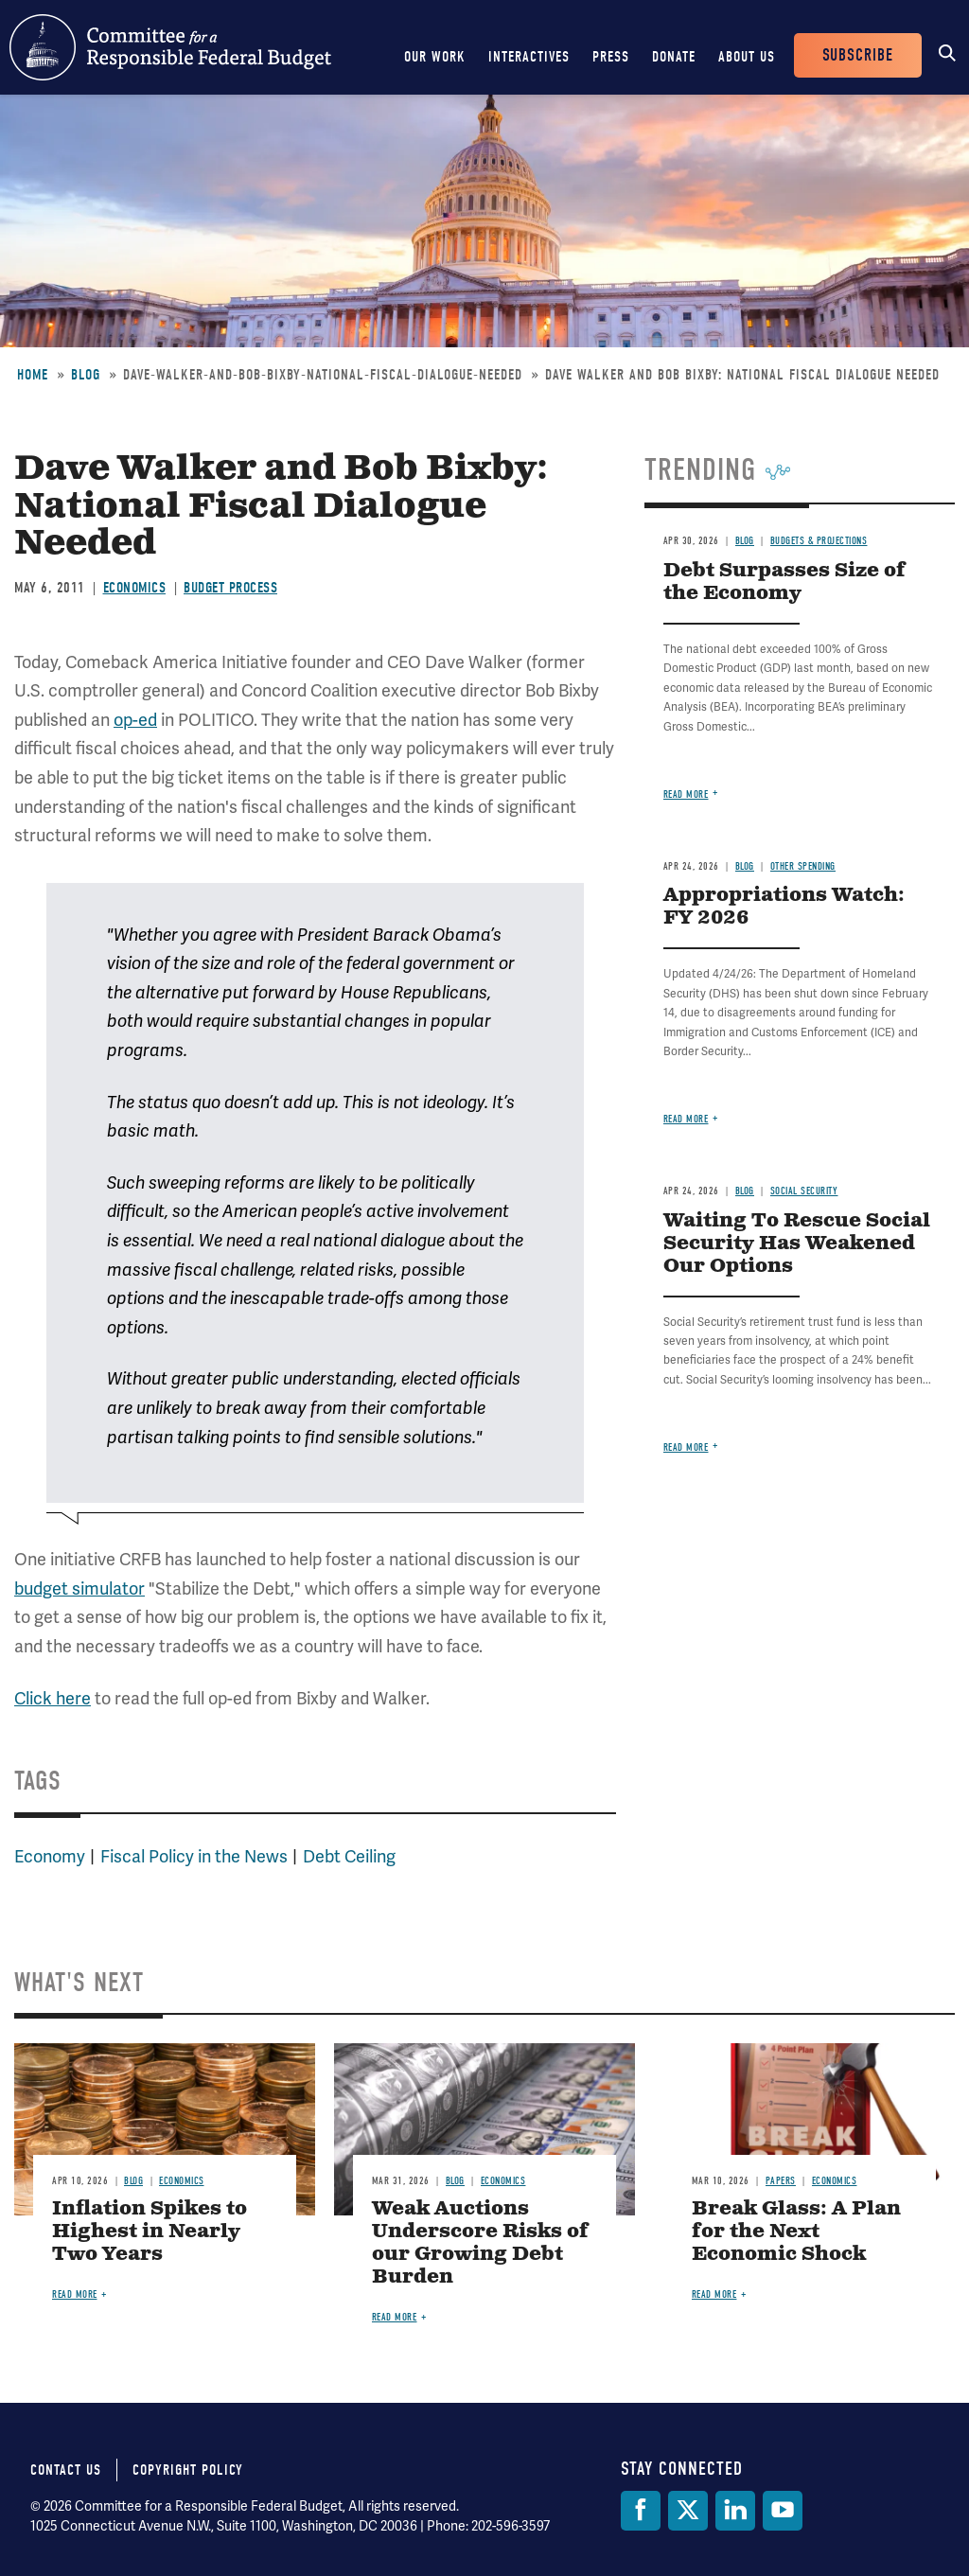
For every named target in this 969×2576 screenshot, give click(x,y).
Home (32, 374)
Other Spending (803, 866)
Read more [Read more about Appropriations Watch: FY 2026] (686, 1119)
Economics (135, 587)
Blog (85, 374)
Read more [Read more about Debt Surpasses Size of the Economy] (686, 794)
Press (610, 56)
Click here (52, 1698)
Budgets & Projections (819, 541)
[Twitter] (688, 2511)
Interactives (529, 56)
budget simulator (79, 1588)
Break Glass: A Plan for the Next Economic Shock (796, 2232)
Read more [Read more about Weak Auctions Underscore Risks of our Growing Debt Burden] (394, 2317)
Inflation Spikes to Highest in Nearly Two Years (149, 2232)
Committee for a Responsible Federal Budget (170, 47)
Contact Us (65, 2470)
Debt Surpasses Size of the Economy (784, 582)
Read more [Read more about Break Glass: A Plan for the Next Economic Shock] (714, 2294)
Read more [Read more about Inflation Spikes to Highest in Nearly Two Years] (74, 2294)
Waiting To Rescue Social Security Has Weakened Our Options (796, 1244)
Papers (781, 2181)
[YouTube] (782, 2511)
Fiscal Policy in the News (194, 1856)
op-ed (135, 720)
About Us (746, 56)
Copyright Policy (187, 2470)
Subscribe (857, 55)
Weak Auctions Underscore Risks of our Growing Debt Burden (480, 2243)
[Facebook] (641, 2511)
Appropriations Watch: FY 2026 (784, 907)
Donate (674, 56)
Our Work (435, 56)
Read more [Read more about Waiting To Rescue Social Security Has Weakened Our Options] (686, 1447)
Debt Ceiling (349, 1856)
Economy (49, 1856)
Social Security (804, 1191)
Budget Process (230, 587)
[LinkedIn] (735, 2511)
